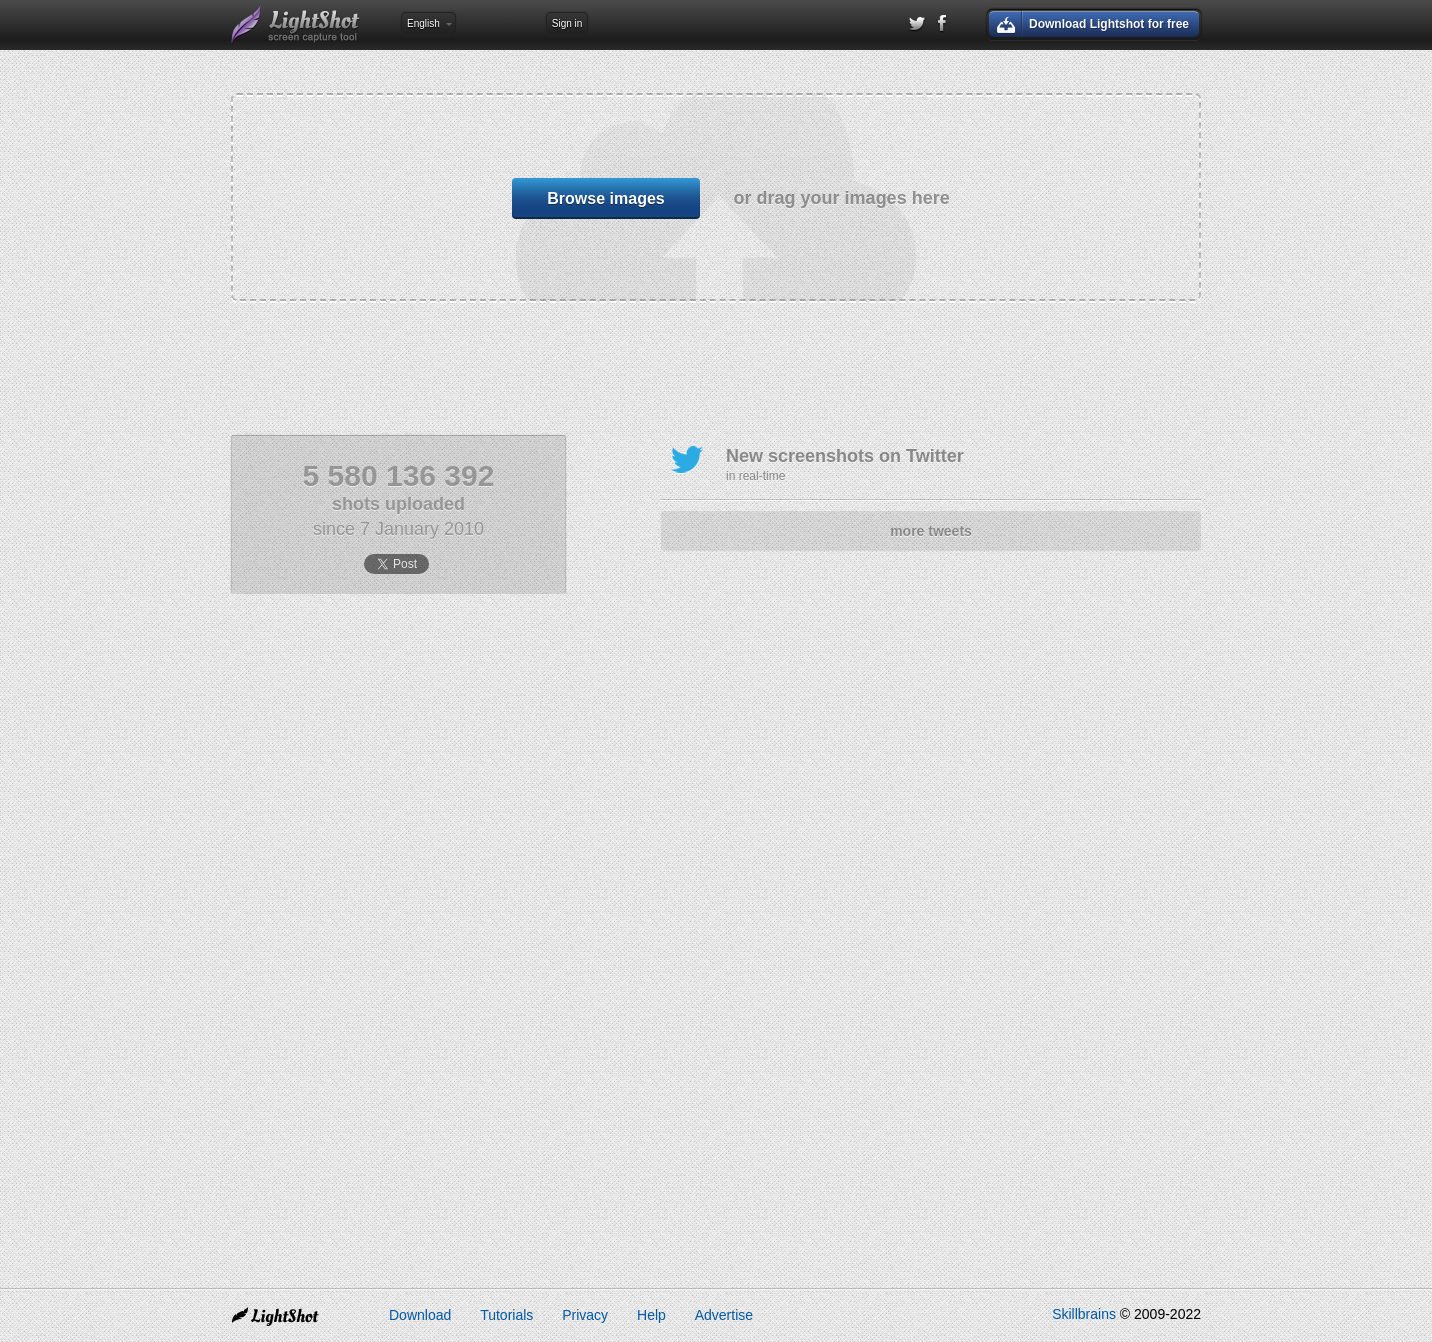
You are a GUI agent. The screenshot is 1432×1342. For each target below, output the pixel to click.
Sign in (567, 23)
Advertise (724, 1315)
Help (651, 1315)
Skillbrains (1084, 1314)
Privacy (585, 1315)
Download (420, 1315)
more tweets (931, 531)
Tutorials (506, 1315)
